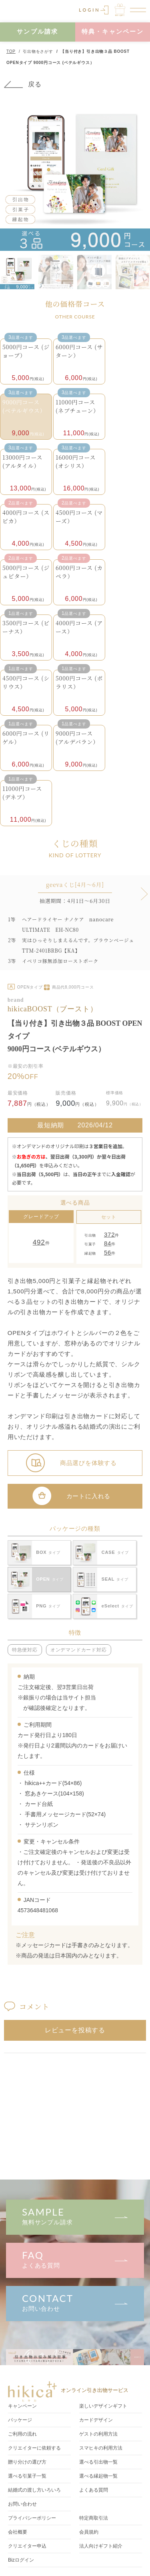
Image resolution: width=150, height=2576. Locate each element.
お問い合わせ (75, 2302)
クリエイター (27, 2546)
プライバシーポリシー (32, 2518)
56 (107, 1252)
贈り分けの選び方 (27, 2462)
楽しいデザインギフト (103, 2406)
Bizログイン (21, 2560)
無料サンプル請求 (75, 2216)
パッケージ (20, 2420)
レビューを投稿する (75, 2030)
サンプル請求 (37, 31)
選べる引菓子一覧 (27, 2476)
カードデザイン (96, 2420)
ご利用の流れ (22, 2434)
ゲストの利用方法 (98, 2434)
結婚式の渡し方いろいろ (34, 2490)
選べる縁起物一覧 (98, 2476)
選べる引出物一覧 (98, 2462)
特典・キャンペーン (113, 31)
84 (107, 1243)
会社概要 (17, 2532)
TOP (11, 51)
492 (39, 1242)
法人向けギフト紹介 (100, 2546)
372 (109, 1234)
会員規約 (88, 2532)
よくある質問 (75, 2259)
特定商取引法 (93, 2518)
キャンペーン (22, 2406)
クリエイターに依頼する (34, 2448)
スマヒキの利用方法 (100, 2448)
